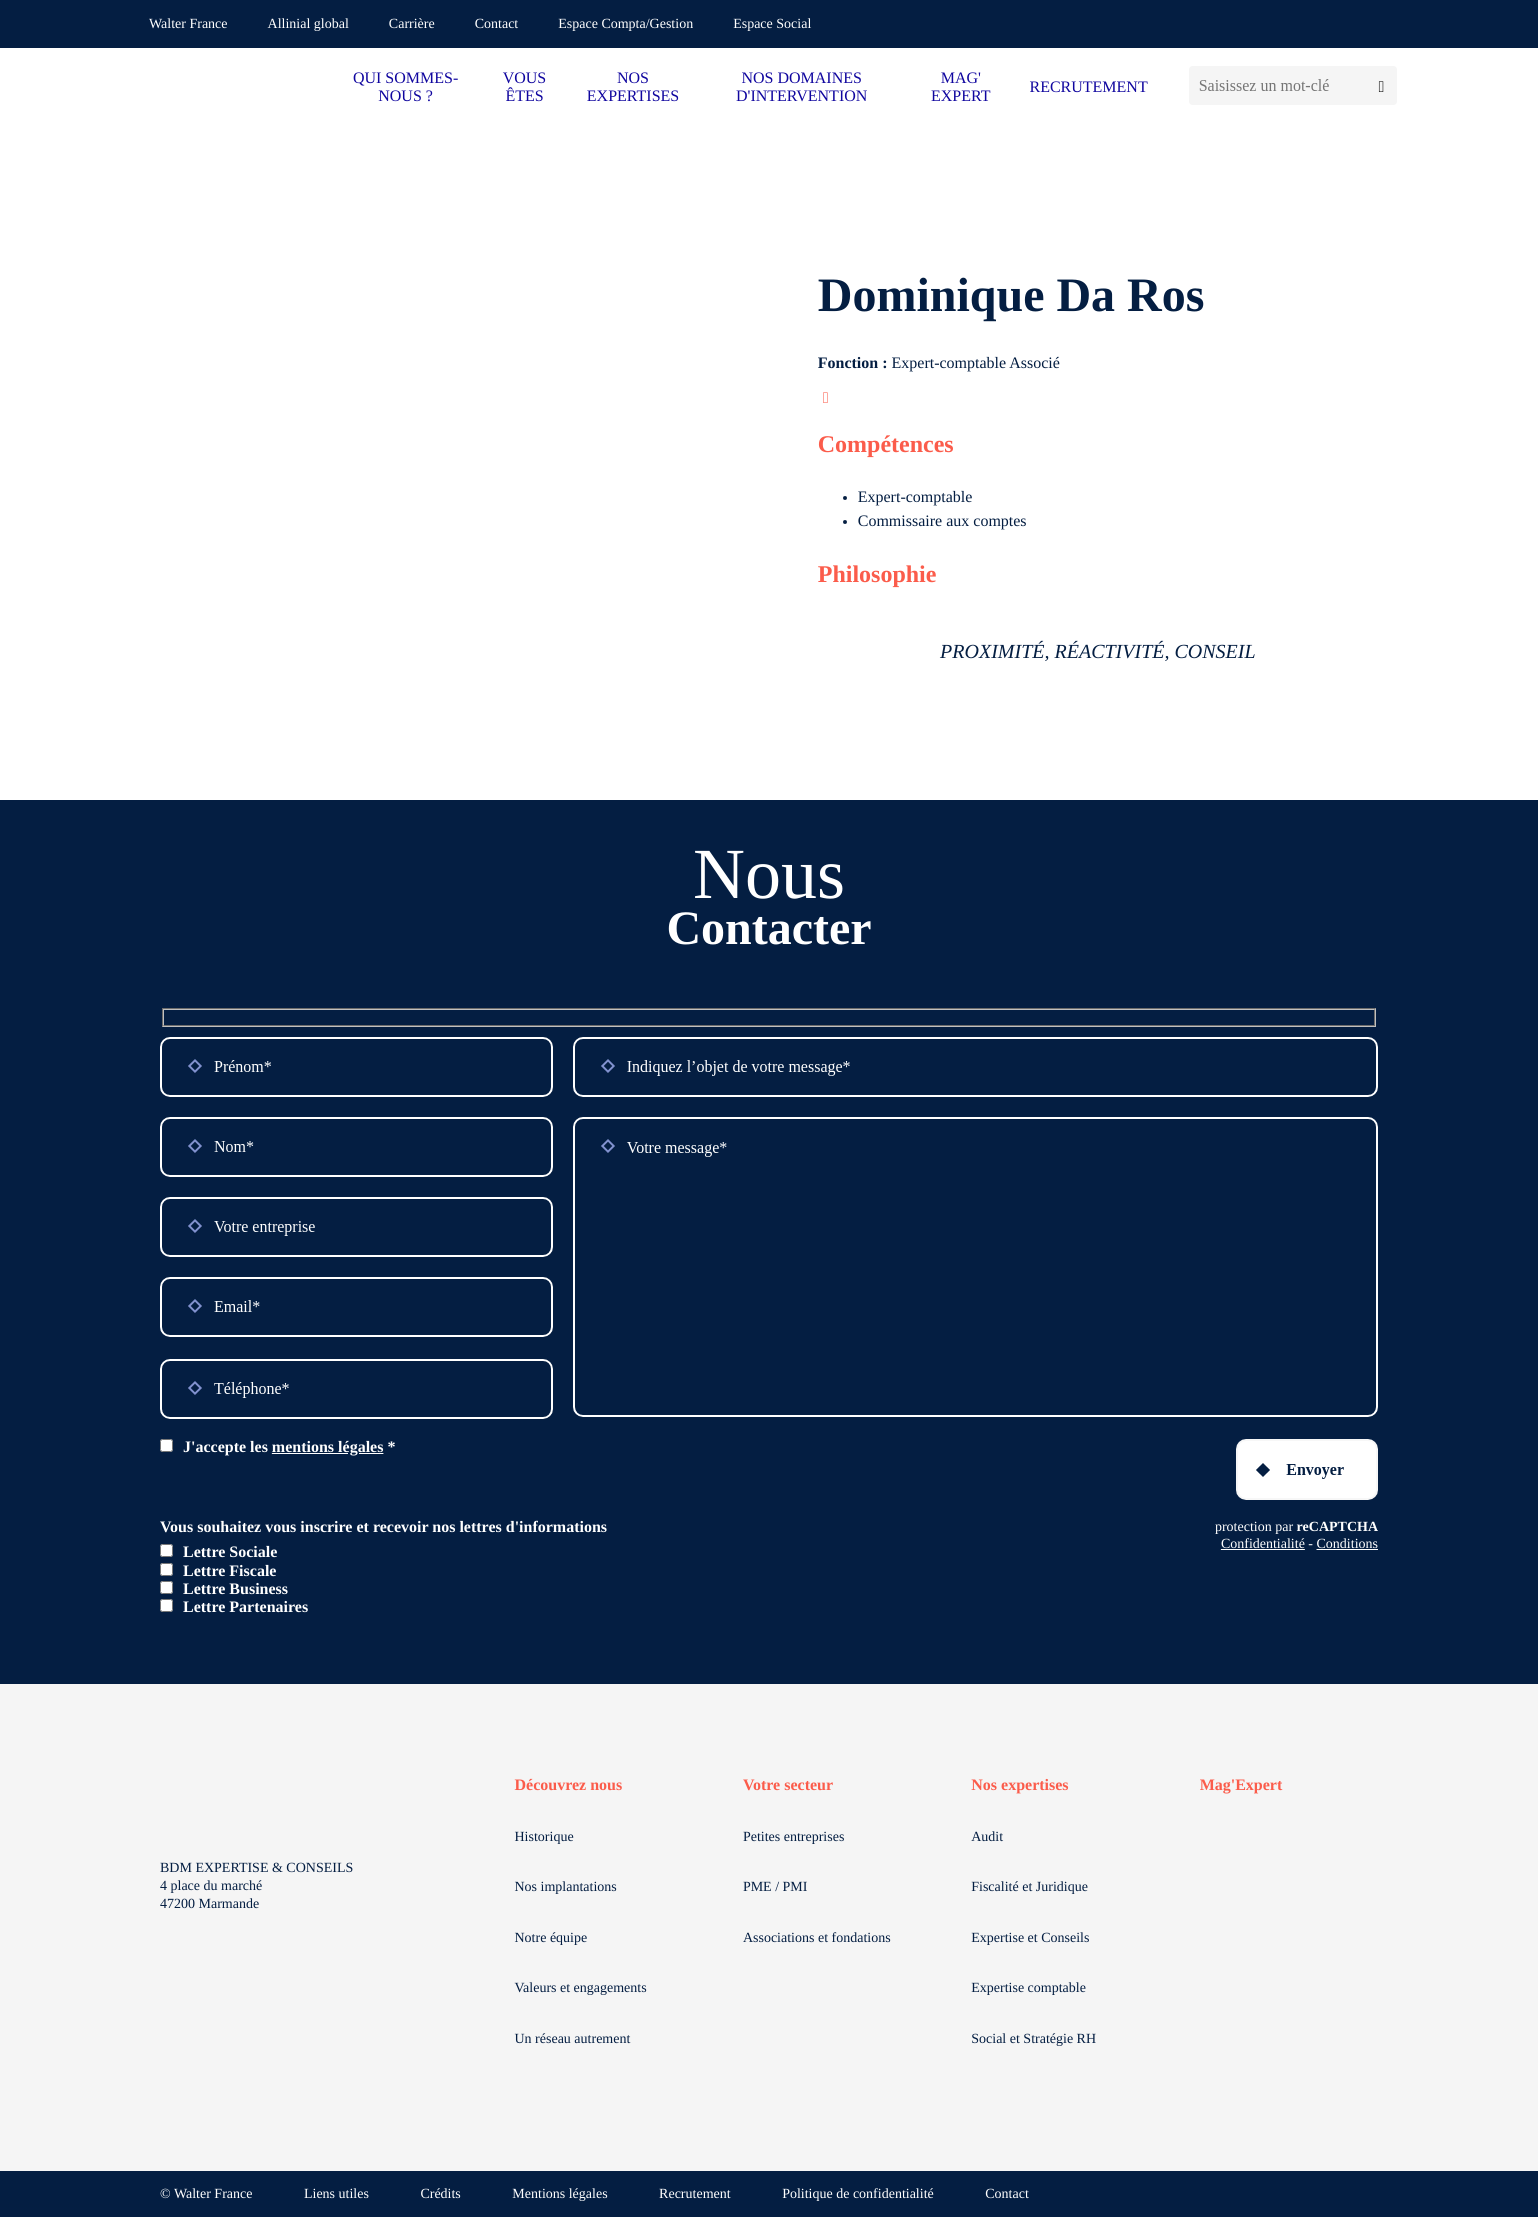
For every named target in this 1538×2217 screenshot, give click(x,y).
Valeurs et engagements (581, 1988)
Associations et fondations (817, 1938)
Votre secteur (788, 1785)
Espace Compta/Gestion (625, 24)
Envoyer (1315, 1469)
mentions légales (328, 1447)
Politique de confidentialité (858, 2194)
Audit (987, 1837)
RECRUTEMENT (1088, 87)
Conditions (1347, 1544)
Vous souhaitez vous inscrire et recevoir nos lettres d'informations (383, 1527)
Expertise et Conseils (1030, 1938)
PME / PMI (775, 1887)
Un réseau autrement (573, 2039)
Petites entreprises (793, 1837)
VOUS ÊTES (525, 87)
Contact (497, 24)
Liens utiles (336, 2194)
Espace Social (772, 24)
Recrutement (695, 2194)
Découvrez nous (569, 1785)
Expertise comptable (1028, 1988)
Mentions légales (559, 2194)
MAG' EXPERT (960, 87)
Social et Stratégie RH (1033, 2039)
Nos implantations (566, 1887)
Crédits (440, 2194)
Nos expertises (1019, 1785)
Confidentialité (1263, 1544)
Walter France (188, 24)
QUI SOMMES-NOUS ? (405, 87)
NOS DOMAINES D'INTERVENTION (801, 87)
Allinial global (308, 24)
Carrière (412, 24)
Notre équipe (551, 1938)
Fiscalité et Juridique (1029, 1887)
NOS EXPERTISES (633, 87)
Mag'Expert (1241, 1785)
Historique (544, 1837)
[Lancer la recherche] (1381, 85)
